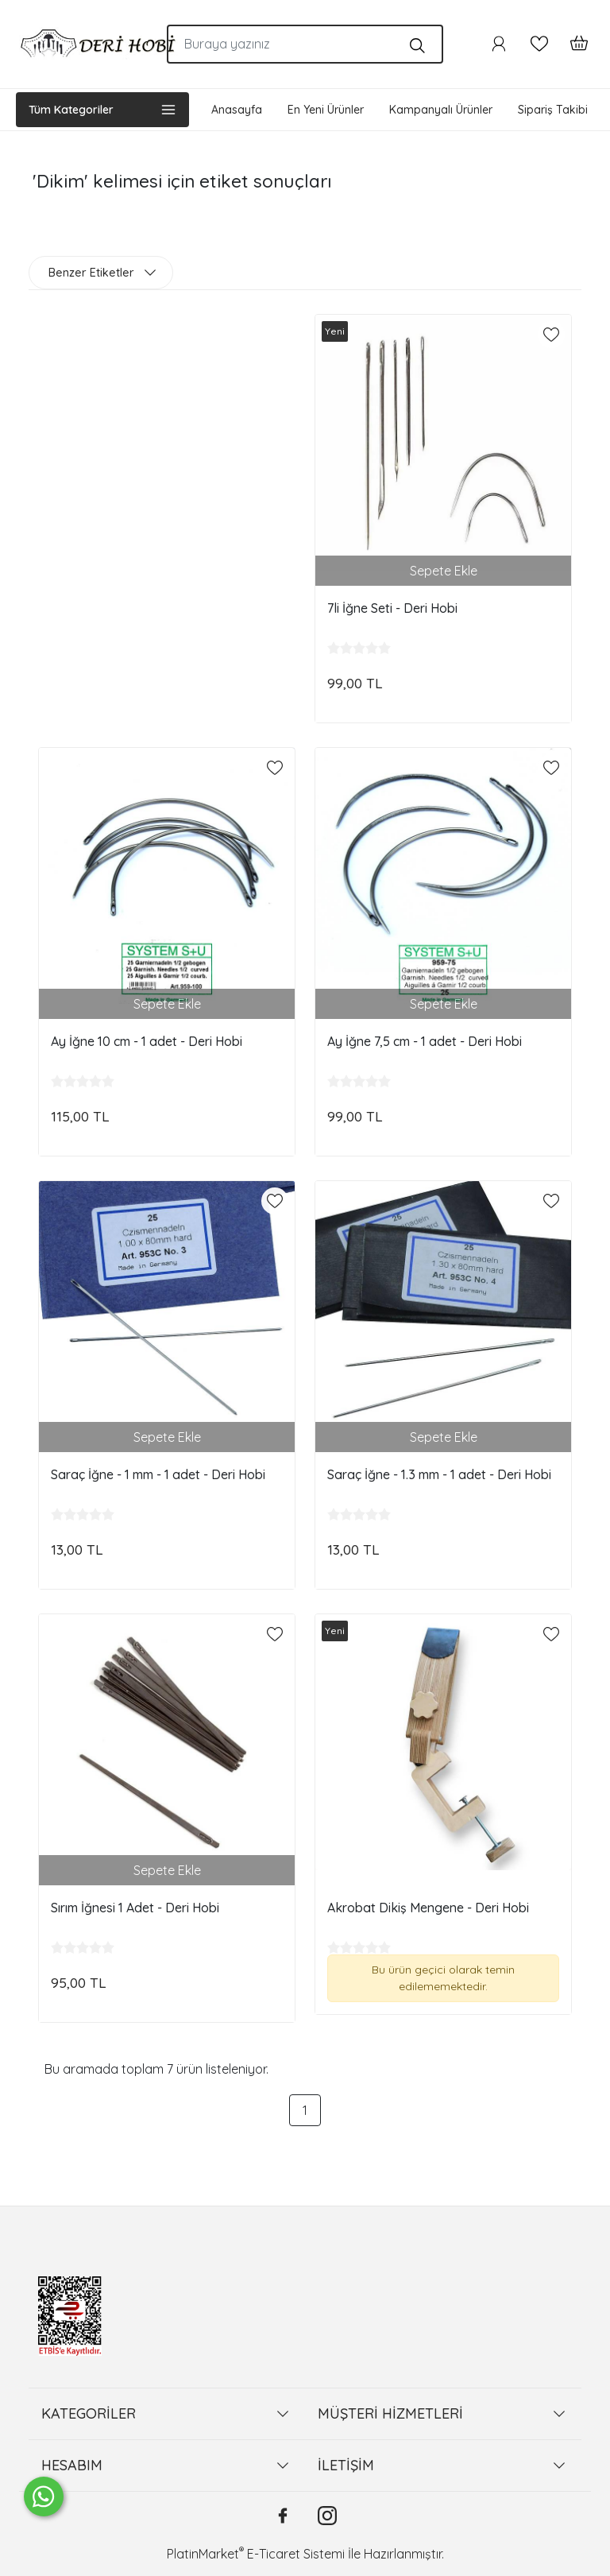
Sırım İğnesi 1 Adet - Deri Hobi (135, 1908)
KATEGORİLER (88, 2413)
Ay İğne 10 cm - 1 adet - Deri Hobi (146, 1041)
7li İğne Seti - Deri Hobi (392, 608)
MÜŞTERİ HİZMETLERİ (390, 2413)
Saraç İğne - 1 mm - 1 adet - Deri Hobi (158, 1474)
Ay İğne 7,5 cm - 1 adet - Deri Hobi (424, 1041)
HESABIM (71, 2465)
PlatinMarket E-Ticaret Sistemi (256, 2554)
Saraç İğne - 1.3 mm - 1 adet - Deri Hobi (439, 1474)
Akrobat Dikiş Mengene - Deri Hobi (428, 1908)
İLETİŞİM (346, 2465)
